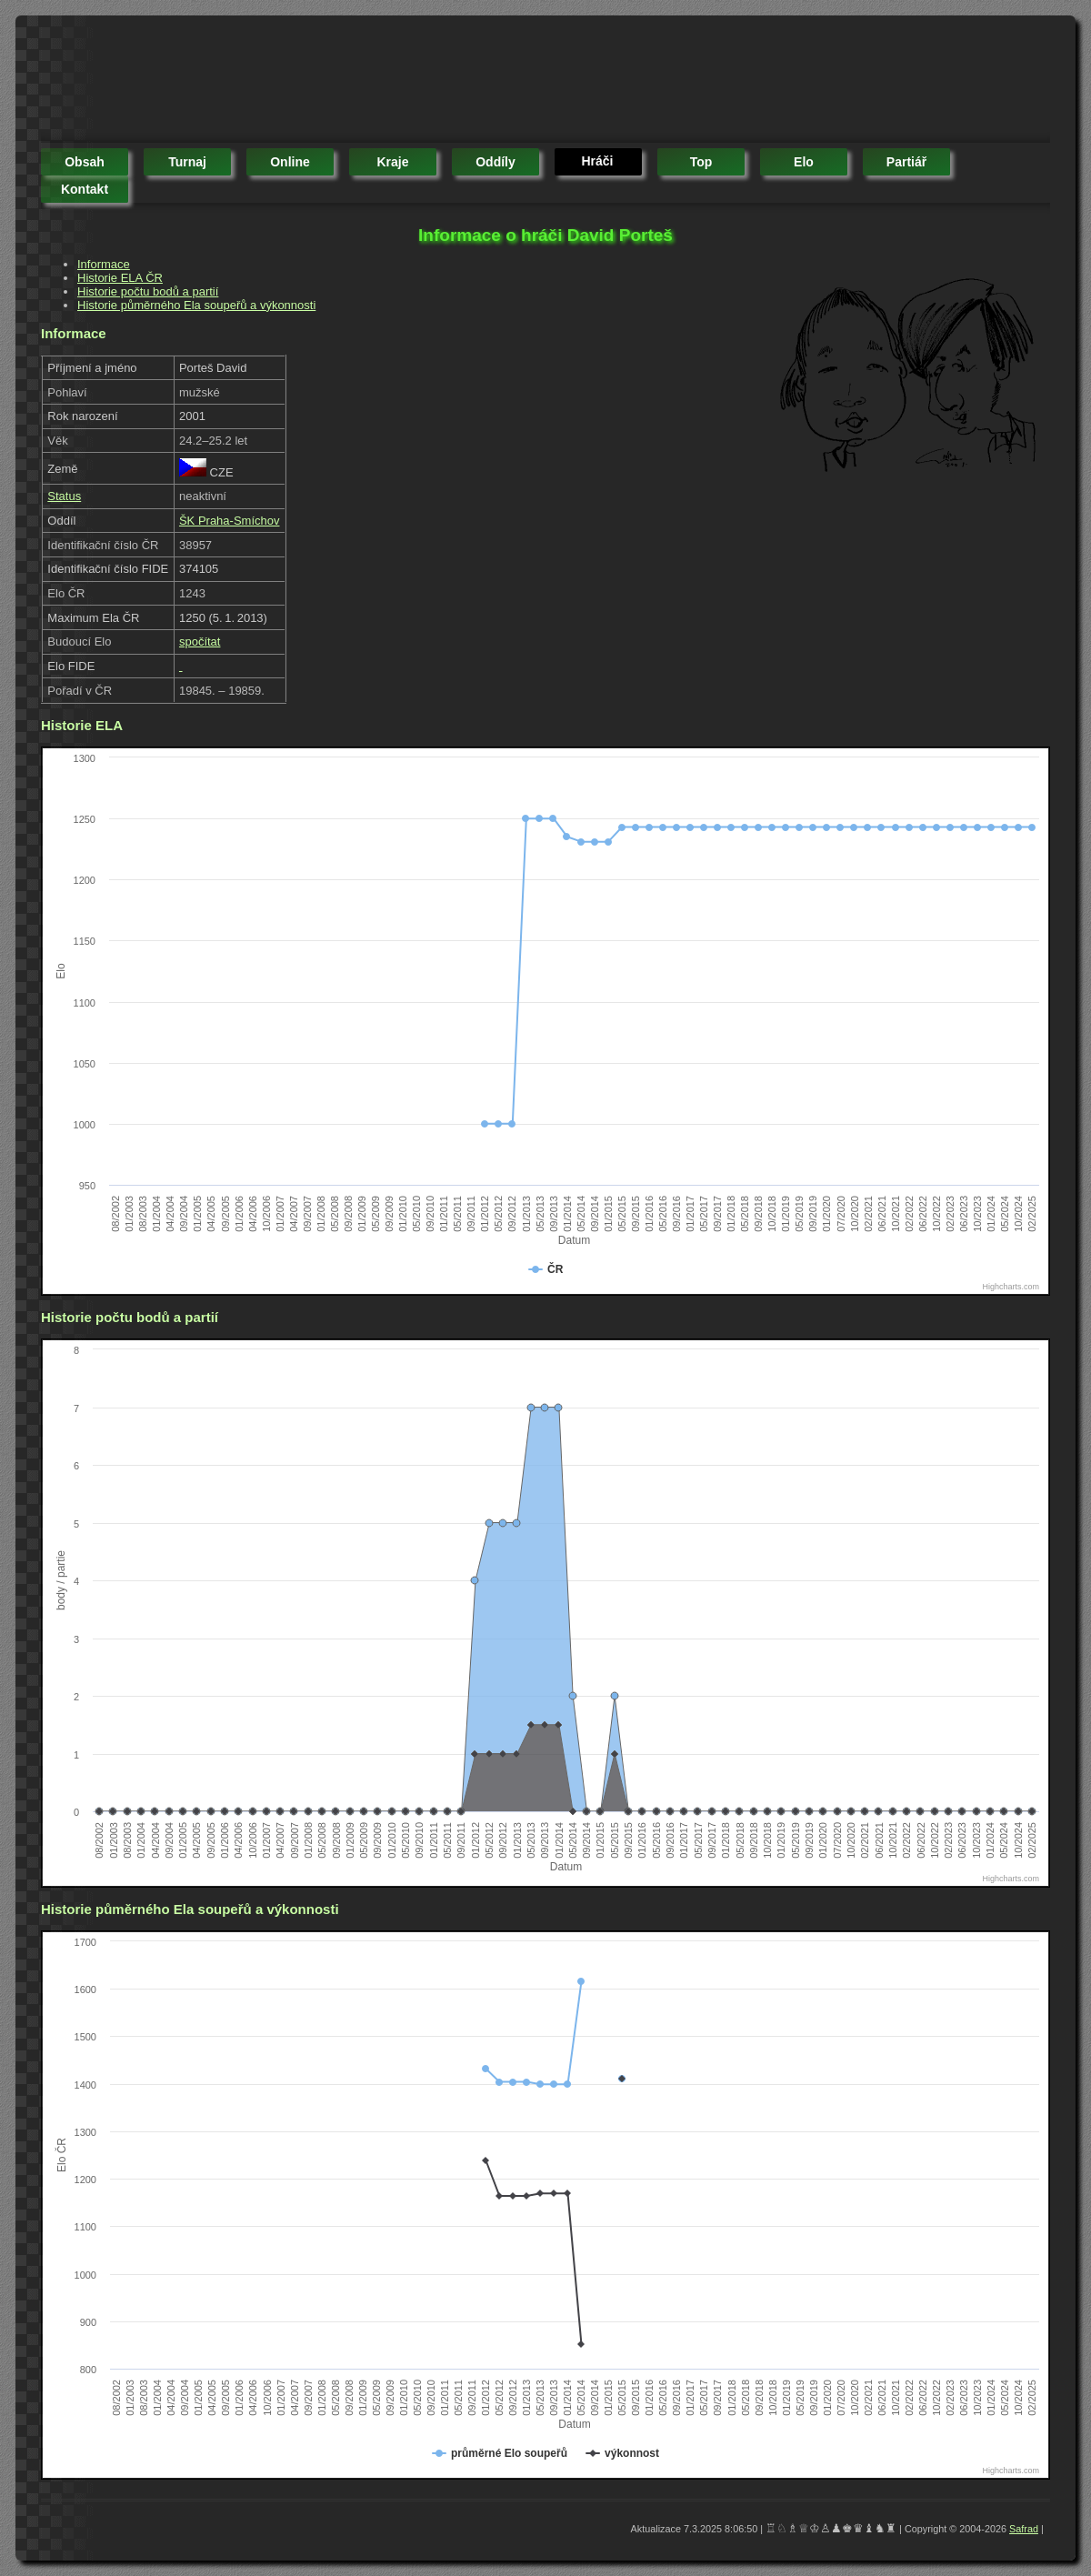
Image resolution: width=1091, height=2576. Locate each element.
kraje (392, 162)
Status (64, 496)
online (290, 162)
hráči (597, 161)
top (701, 162)
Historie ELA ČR (120, 278)
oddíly (495, 162)
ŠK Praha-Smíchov (229, 520)
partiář (906, 162)
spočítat (200, 641)
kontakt (84, 189)
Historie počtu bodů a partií (147, 291)
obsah (85, 162)
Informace (103, 264)
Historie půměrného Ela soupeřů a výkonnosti (196, 305)
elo (804, 162)
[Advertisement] (372, 82)
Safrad (1023, 2528)
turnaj (187, 162)
